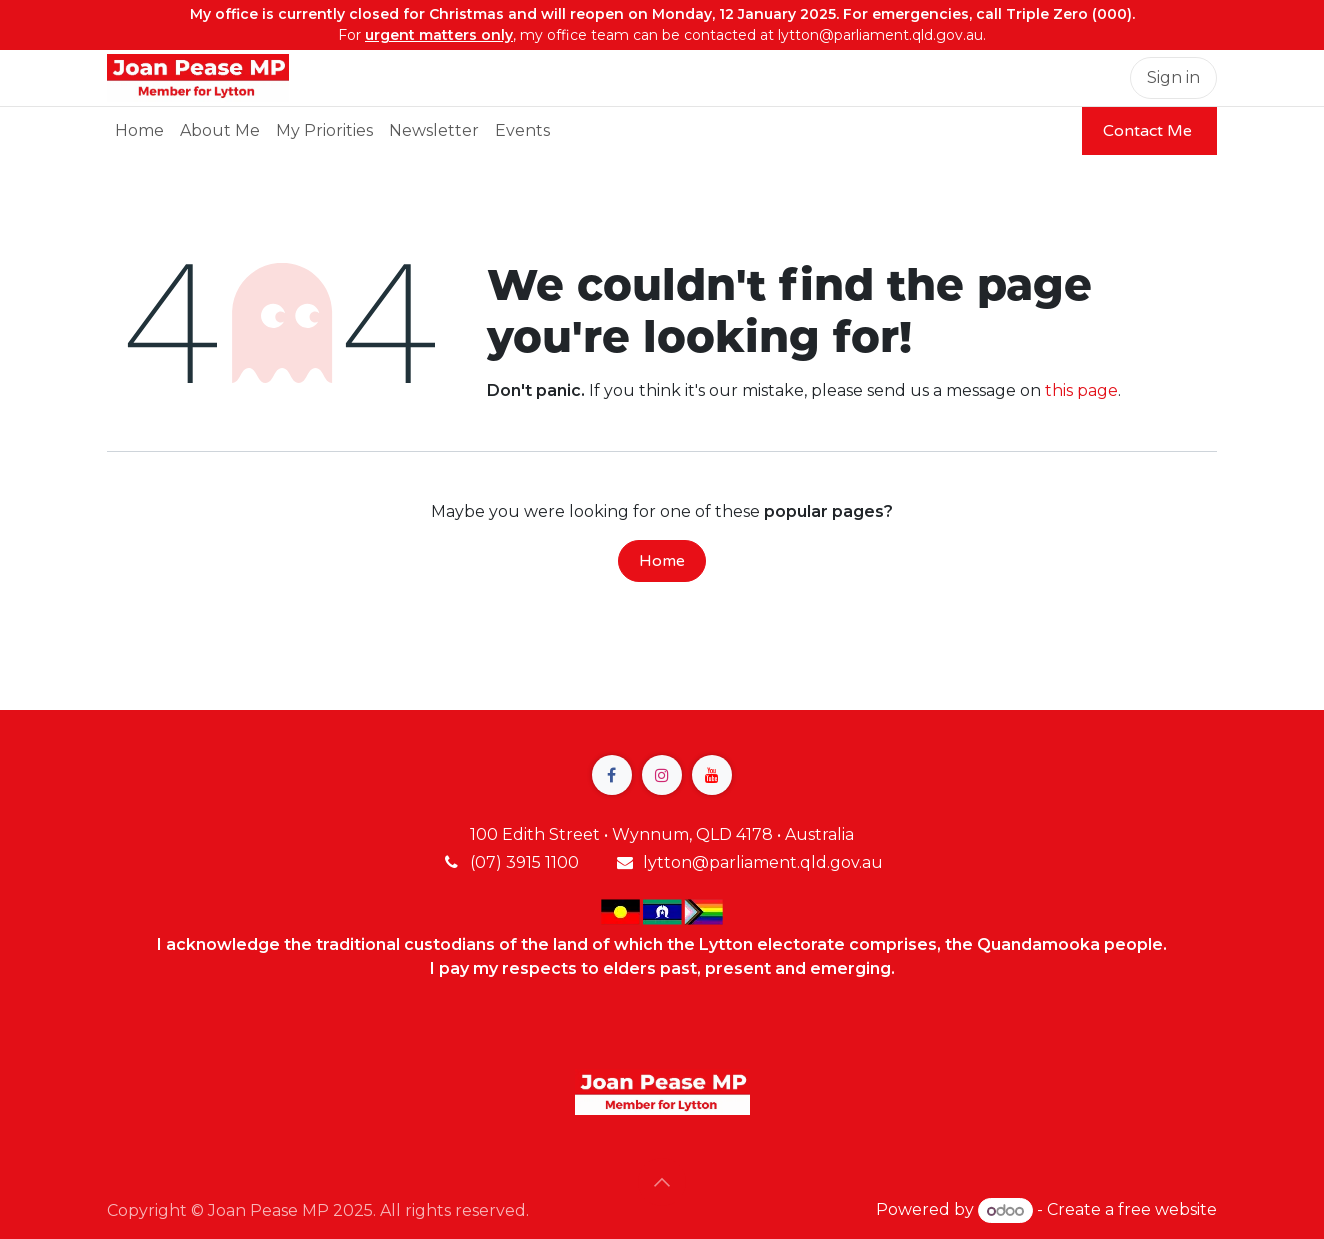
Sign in (1173, 77)
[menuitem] (139, 131)
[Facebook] (612, 775)
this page (1081, 390)
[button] (662, 1182)
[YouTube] (712, 775)
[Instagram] (662, 775)
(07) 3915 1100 (524, 862)
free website (1167, 1210)
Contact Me (1149, 131)
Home (662, 561)
